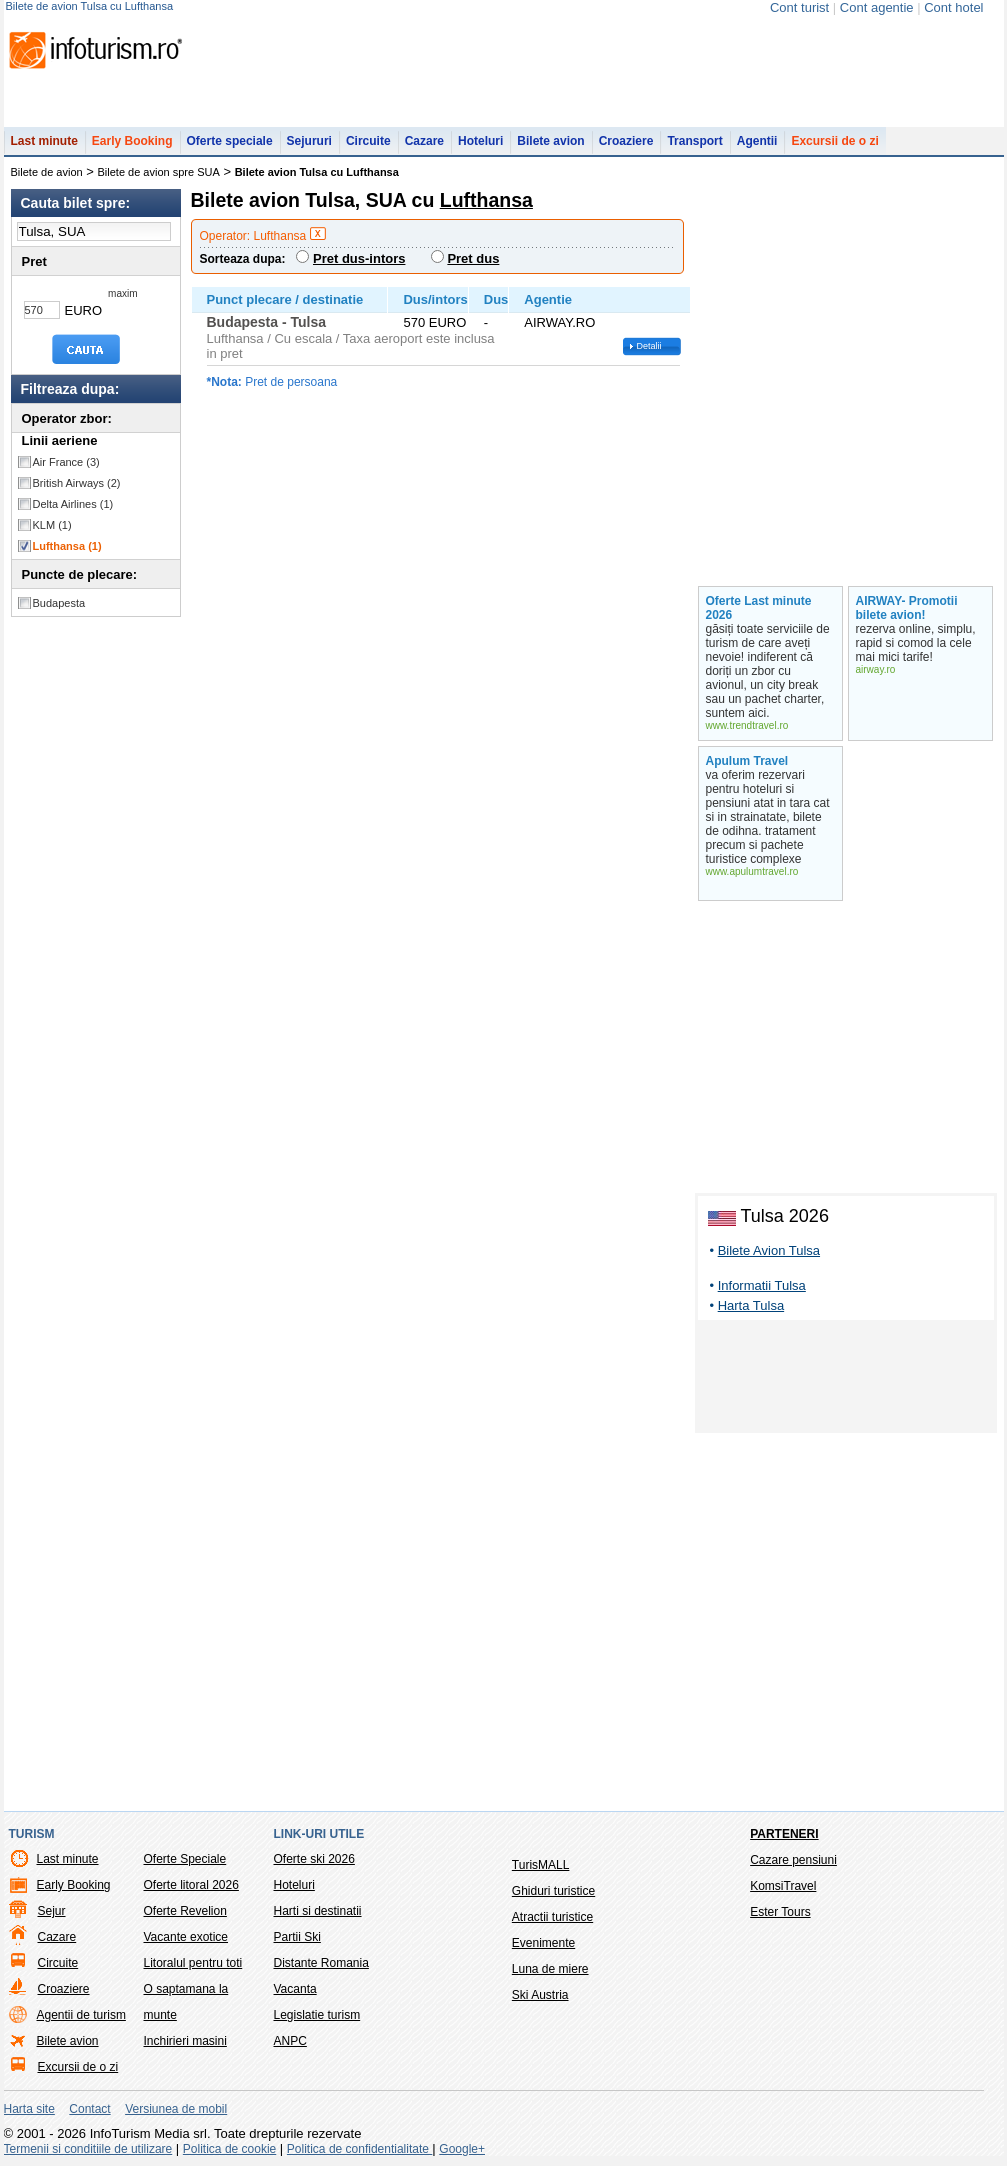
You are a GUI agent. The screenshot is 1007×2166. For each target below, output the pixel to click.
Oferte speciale (230, 141)
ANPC (290, 2041)
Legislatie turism (317, 2015)
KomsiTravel (783, 1886)
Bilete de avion (47, 172)
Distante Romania (321, 1963)
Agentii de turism (81, 2015)
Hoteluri (480, 141)
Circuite (368, 141)
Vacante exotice (186, 1937)
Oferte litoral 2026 (191, 1885)
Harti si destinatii (318, 1911)
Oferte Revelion (185, 1911)
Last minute (44, 141)
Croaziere (626, 141)
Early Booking (132, 141)
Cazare (424, 141)
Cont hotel (953, 7)
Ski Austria (540, 1995)
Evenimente (543, 1943)
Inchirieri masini (185, 2041)
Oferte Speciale (185, 1859)
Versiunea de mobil (176, 2109)
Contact (89, 2109)
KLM (52, 525)
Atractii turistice (552, 1917)
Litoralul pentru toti (193, 1963)
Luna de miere (550, 1969)
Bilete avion (550, 141)
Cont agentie (877, 7)
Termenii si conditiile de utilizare (88, 2149)
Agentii (757, 141)
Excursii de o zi (834, 141)
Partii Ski (297, 1937)
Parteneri (784, 1834)
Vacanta (295, 1989)
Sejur (52, 1911)
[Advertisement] (846, 1380)
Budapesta (59, 603)
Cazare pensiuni (793, 1860)
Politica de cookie (229, 2149)
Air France (66, 462)
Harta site (29, 2109)
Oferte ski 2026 (314, 1859)
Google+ (462, 2149)
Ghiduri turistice (553, 1891)
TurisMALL (541, 1865)
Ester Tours (780, 1912)
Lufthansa (67, 546)
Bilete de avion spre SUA (159, 172)
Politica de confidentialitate (359, 2149)
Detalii (649, 346)
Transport (694, 141)
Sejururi (309, 141)
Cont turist (799, 7)
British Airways (77, 483)
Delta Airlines (73, 504)
